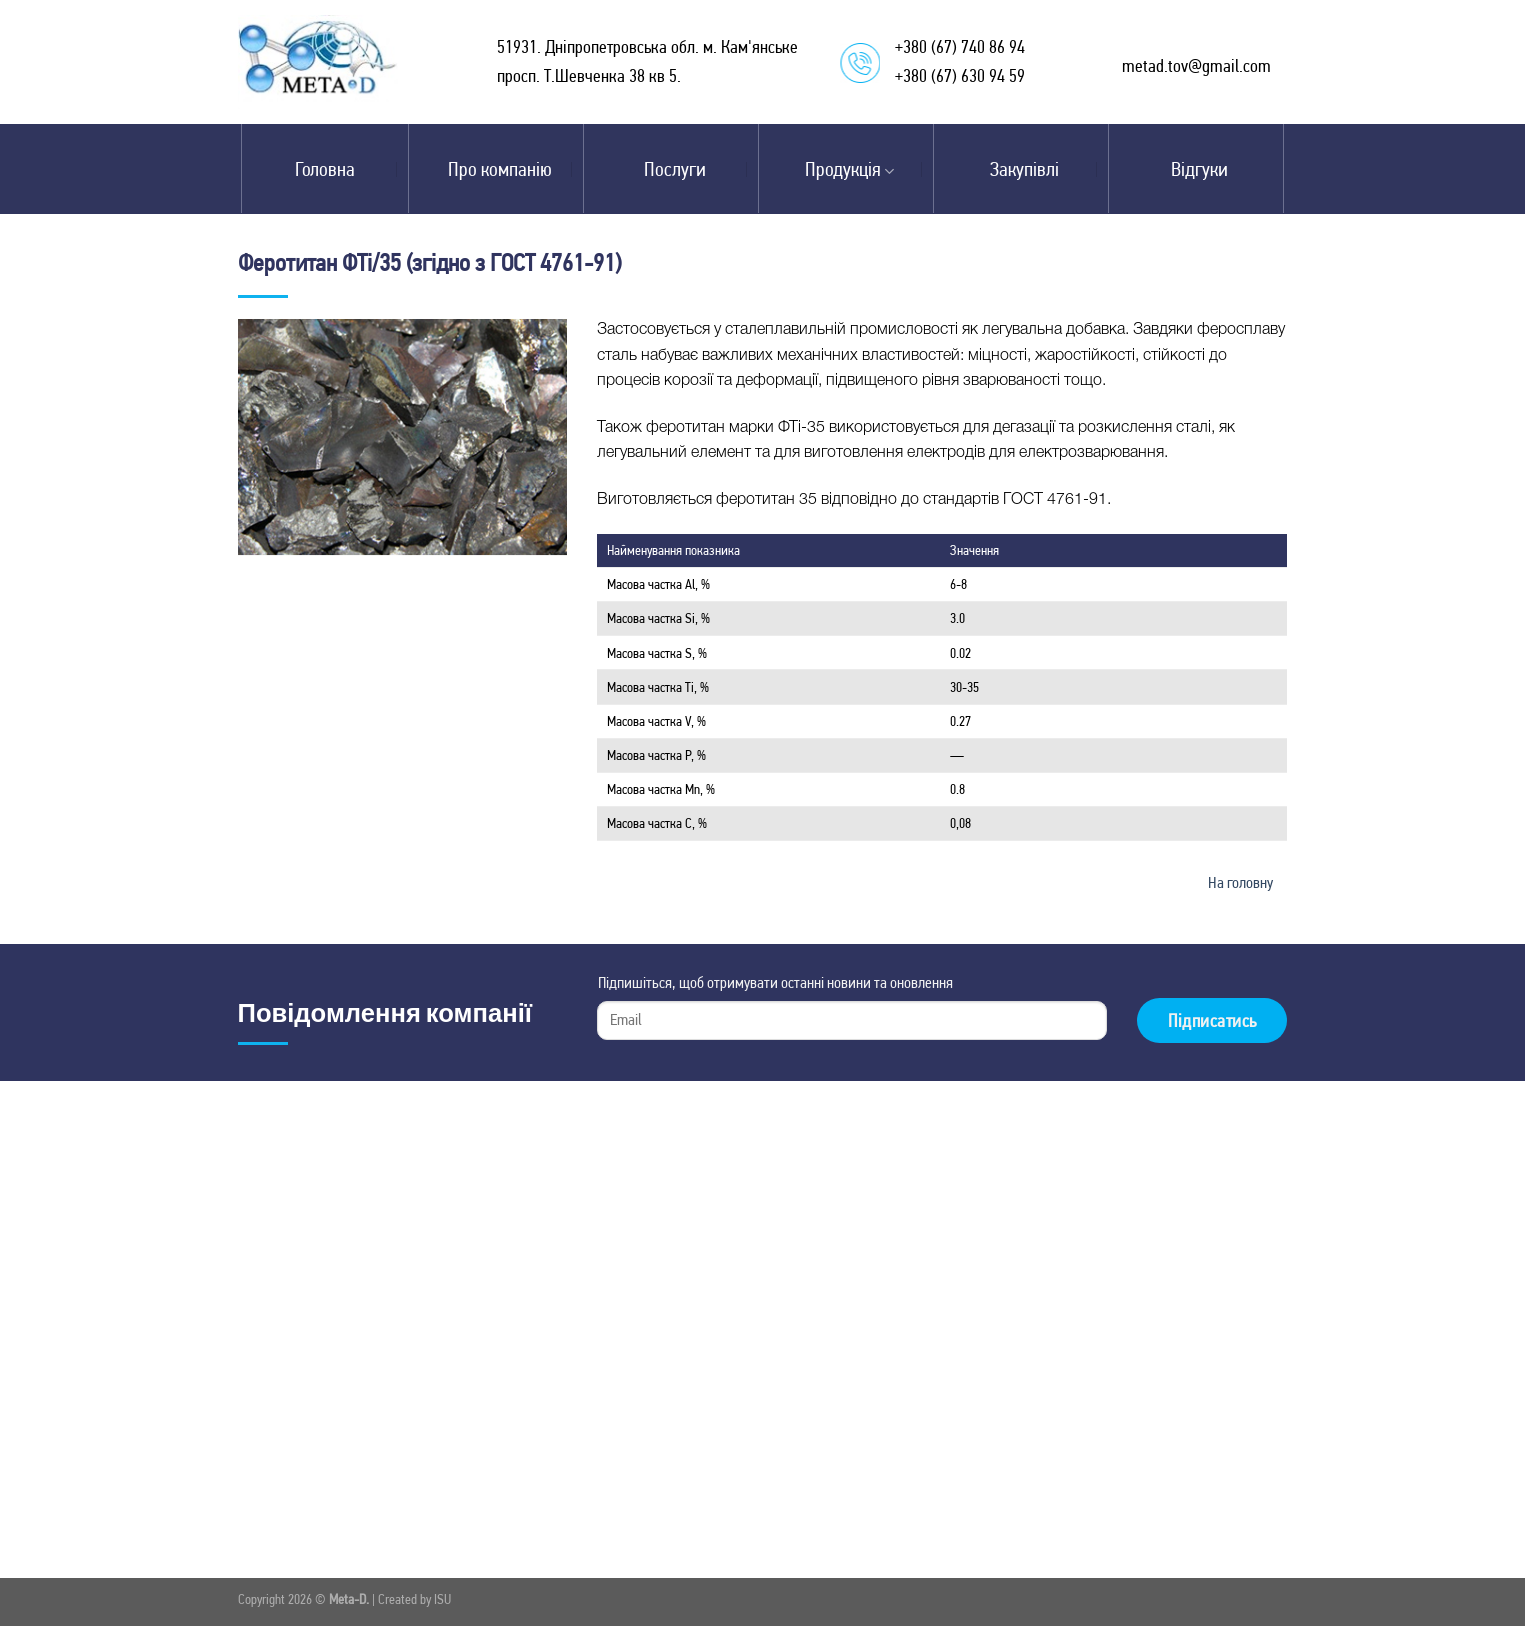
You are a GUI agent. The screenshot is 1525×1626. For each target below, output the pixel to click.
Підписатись (1212, 1020)
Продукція (849, 169)
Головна (325, 169)
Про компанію (500, 169)
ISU (442, 1599)
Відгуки (1199, 169)
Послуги (675, 169)
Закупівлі (1024, 169)
